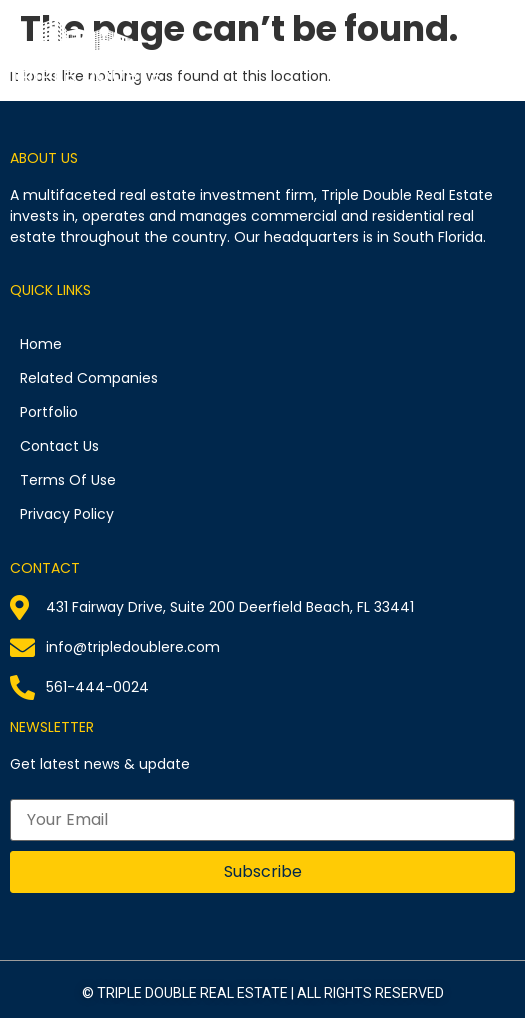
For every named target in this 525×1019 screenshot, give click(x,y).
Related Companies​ (89, 378)
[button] (508, 44)
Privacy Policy (67, 514)
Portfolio (49, 412)
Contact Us (59, 446)
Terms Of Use (68, 480)
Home (41, 344)
